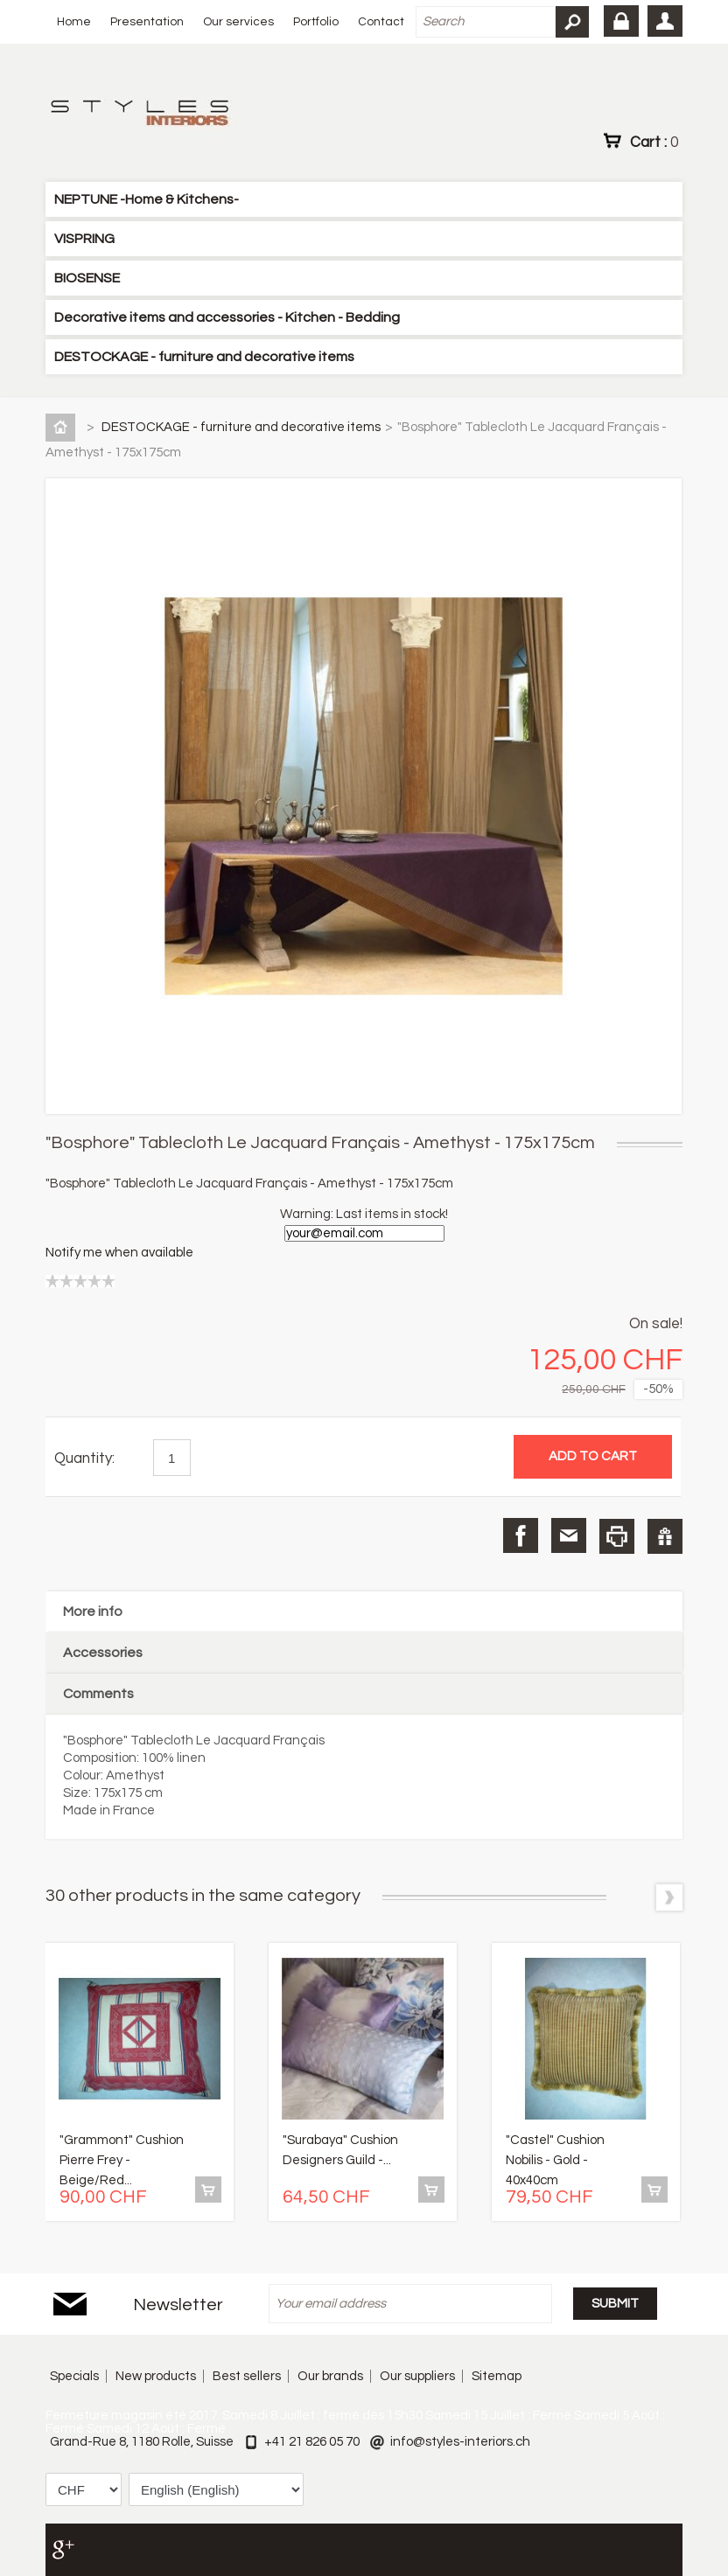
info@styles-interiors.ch (460, 2441)
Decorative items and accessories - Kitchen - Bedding (227, 317)
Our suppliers (417, 2376)
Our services (238, 22)
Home (74, 22)
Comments (98, 1694)
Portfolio (316, 22)
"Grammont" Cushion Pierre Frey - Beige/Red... (122, 2160)
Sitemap (497, 2376)
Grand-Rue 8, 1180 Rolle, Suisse (142, 2441)
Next (669, 1897)
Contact (381, 22)
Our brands (330, 2376)
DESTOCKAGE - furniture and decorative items (204, 357)
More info (92, 1612)
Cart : (654, 142)
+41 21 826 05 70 (312, 2441)
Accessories (103, 1653)
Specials (74, 2376)
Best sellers (247, 2376)
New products (156, 2376)
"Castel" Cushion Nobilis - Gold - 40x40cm (555, 2160)
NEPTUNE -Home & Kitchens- (146, 199)
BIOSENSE (87, 278)
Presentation (147, 22)
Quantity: (84, 1458)
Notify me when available (119, 1252)
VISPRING (84, 239)
